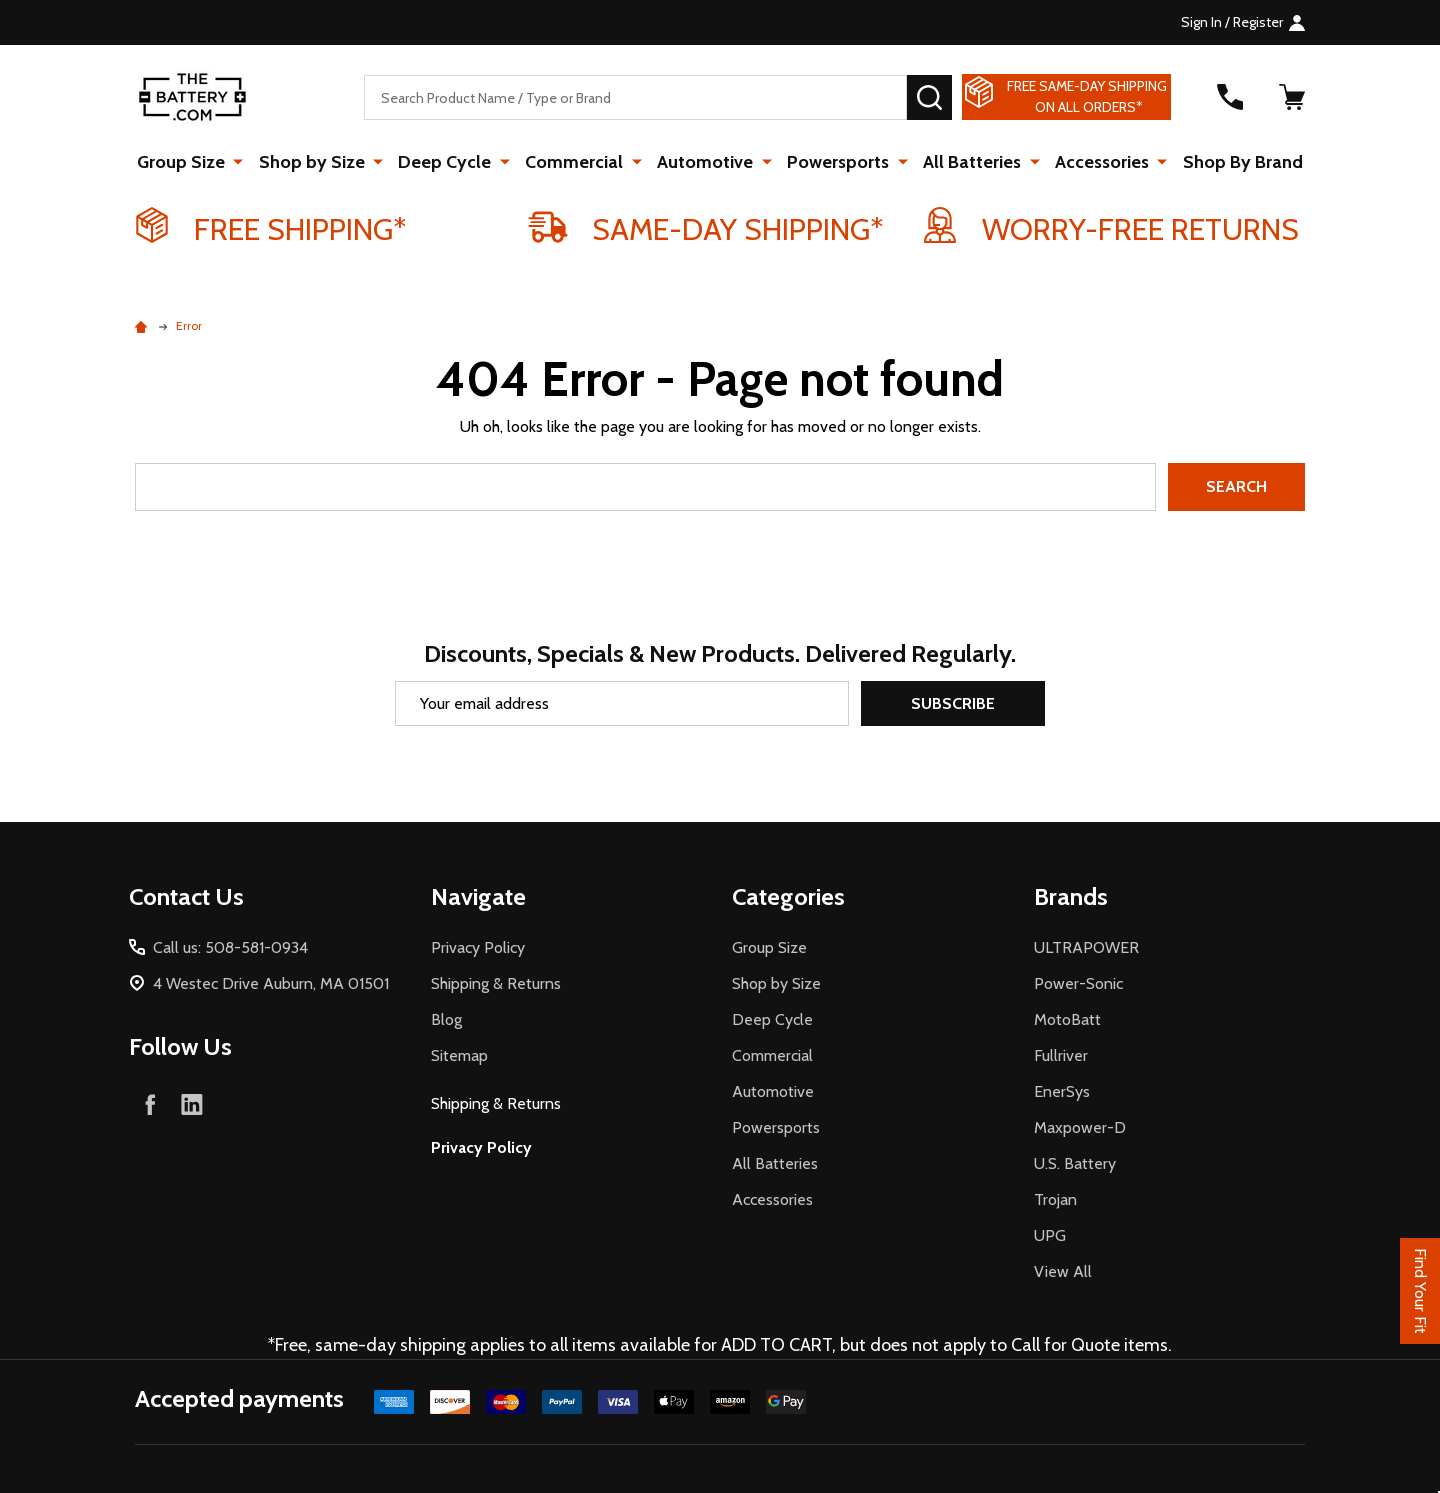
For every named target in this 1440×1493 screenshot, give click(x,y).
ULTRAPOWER (1086, 947)
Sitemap (459, 1055)
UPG (1050, 1235)
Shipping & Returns (496, 983)
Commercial (577, 162)
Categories (788, 896)
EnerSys (1062, 1091)
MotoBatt (1067, 1019)
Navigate (478, 896)
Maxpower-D (1080, 1127)
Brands (1071, 896)
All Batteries (969, 162)
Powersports (837, 162)
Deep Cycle (449, 162)
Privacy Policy (478, 947)
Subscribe (953, 703)
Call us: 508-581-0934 (230, 947)
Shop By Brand (1236, 162)
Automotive (706, 162)
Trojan (1055, 1199)
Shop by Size (318, 162)
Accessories (1097, 162)
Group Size (189, 162)
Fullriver (1061, 1055)
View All (1063, 1271)
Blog (446, 1019)
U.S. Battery (1075, 1163)
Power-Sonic (1078, 983)
